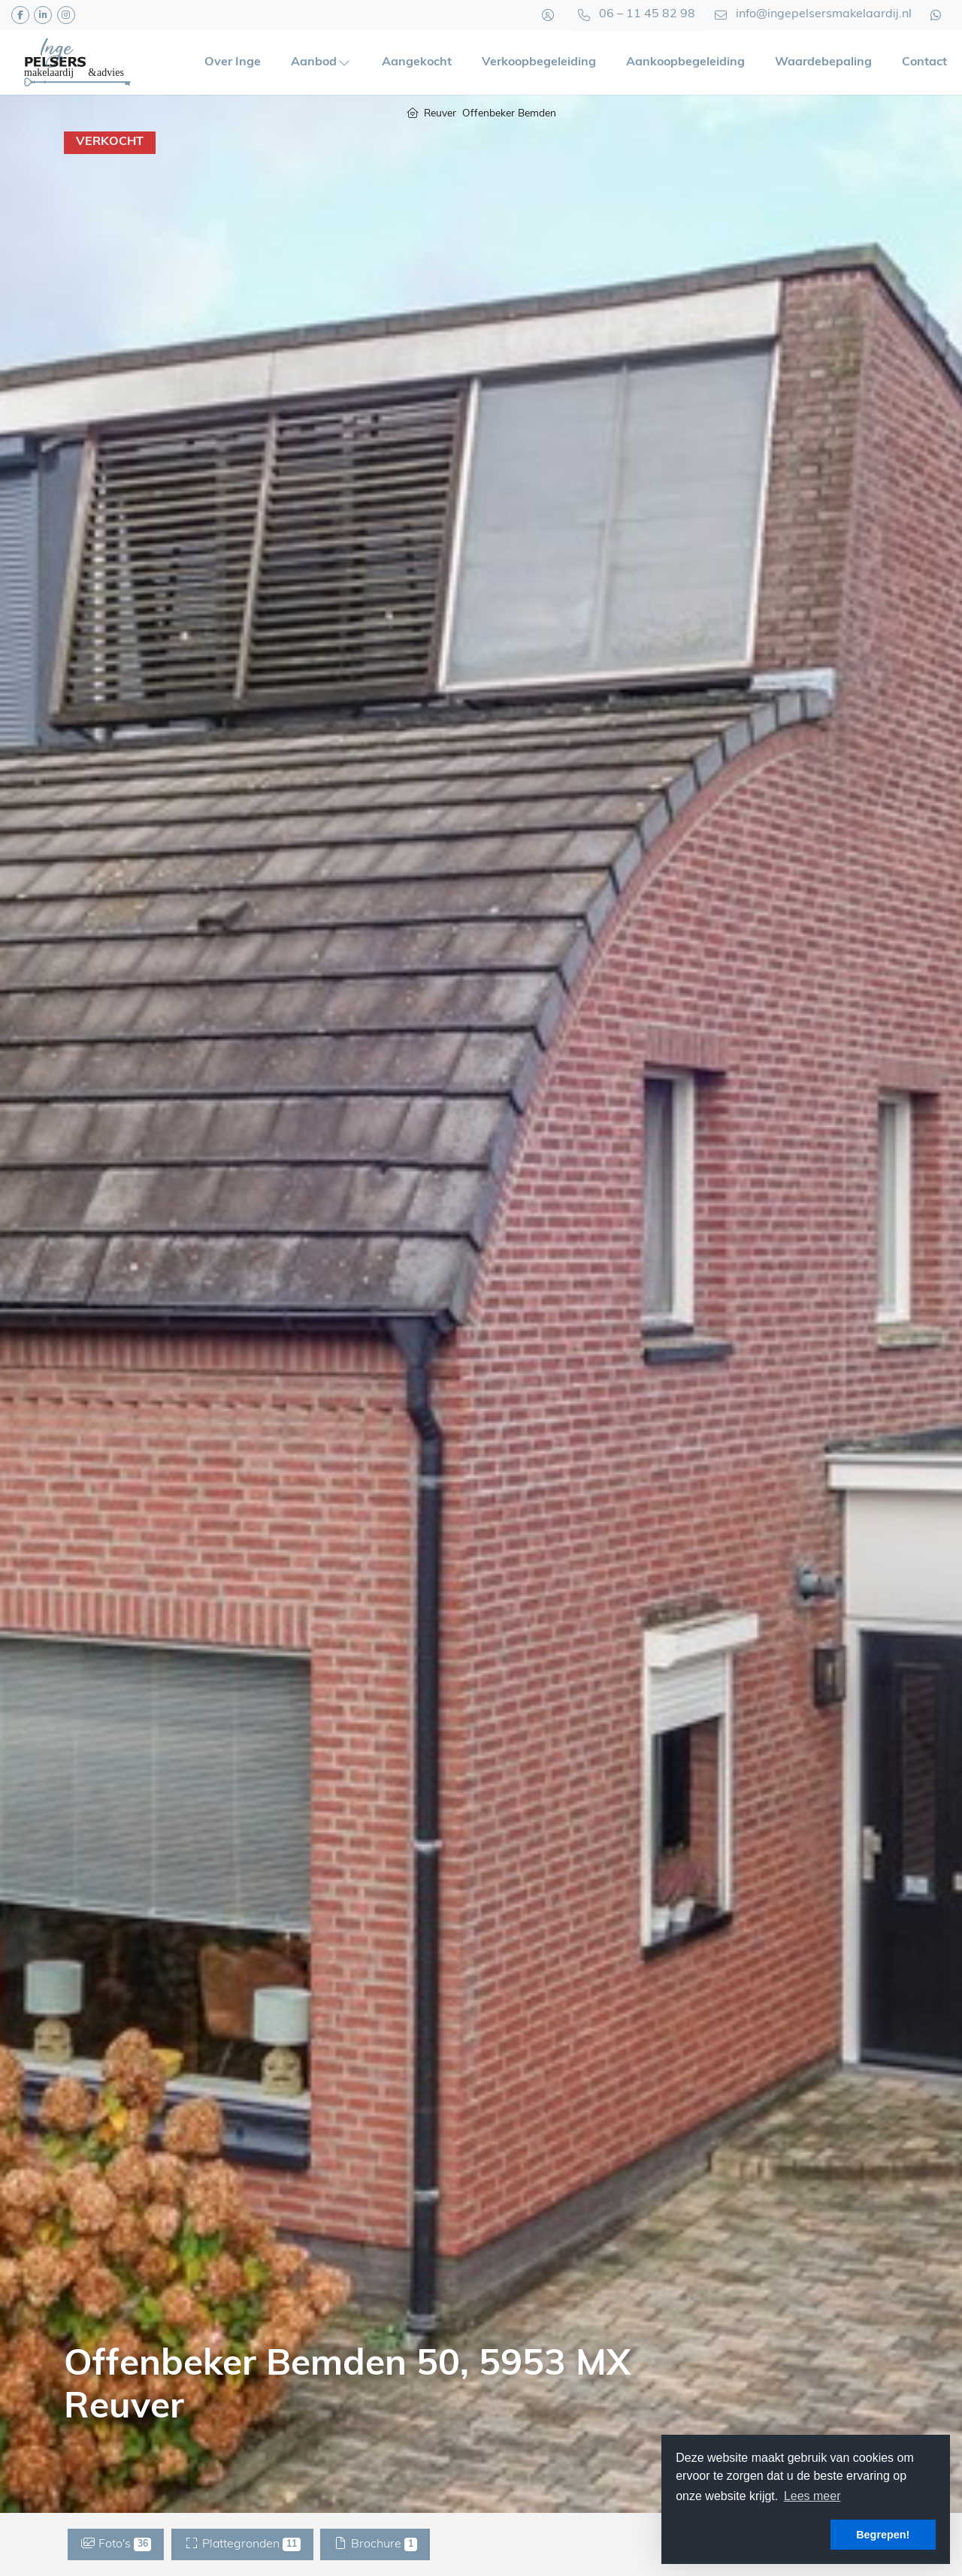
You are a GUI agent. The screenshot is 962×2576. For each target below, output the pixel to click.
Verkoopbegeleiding (539, 62)
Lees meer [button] (812, 2496)
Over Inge (232, 62)
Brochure (375, 2544)
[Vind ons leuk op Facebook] (20, 15)
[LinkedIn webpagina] (43, 15)
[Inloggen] (547, 15)
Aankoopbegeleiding (685, 62)
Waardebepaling (823, 62)
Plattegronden (242, 2544)
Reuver (440, 114)
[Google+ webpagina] (66, 15)
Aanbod (321, 62)
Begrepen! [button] (882, 2535)
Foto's (116, 2544)
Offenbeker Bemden (509, 114)
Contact (924, 62)
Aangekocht (417, 62)
